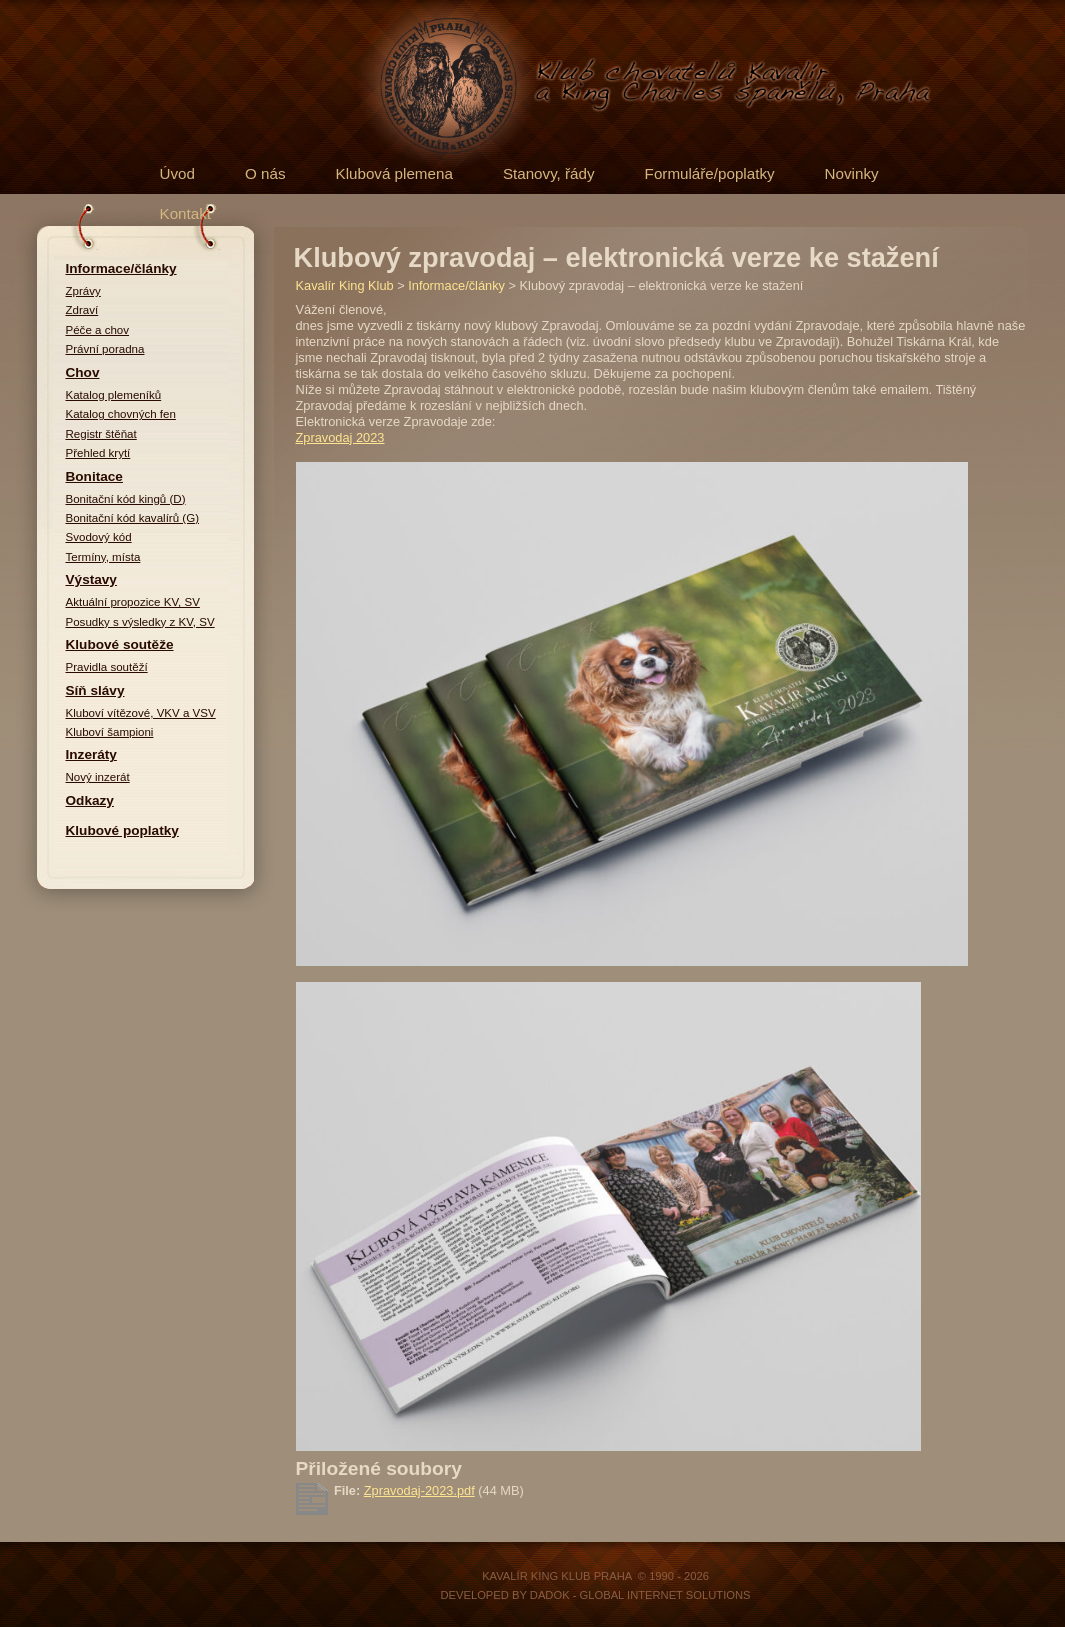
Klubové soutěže (120, 644)
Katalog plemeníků (114, 395)
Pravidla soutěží (107, 667)
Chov (83, 372)
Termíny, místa (103, 557)
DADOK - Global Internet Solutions (640, 1595)
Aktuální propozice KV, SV (133, 602)
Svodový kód (99, 537)
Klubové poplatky (122, 830)
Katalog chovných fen (121, 414)
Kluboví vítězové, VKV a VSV (141, 713)
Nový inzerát (98, 777)
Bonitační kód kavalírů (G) (133, 518)
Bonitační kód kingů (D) (126, 499)
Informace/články (121, 268)
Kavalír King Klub (345, 285)
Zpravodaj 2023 (340, 437)
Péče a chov (98, 330)
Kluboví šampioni (110, 732)
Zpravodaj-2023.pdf (419, 1490)
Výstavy (91, 579)
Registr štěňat (101, 434)
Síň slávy (95, 690)
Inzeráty (91, 754)
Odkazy (90, 800)
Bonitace (94, 476)
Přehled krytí (98, 453)
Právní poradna (105, 349)
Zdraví (82, 310)
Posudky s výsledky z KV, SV (140, 622)
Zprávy (83, 291)
